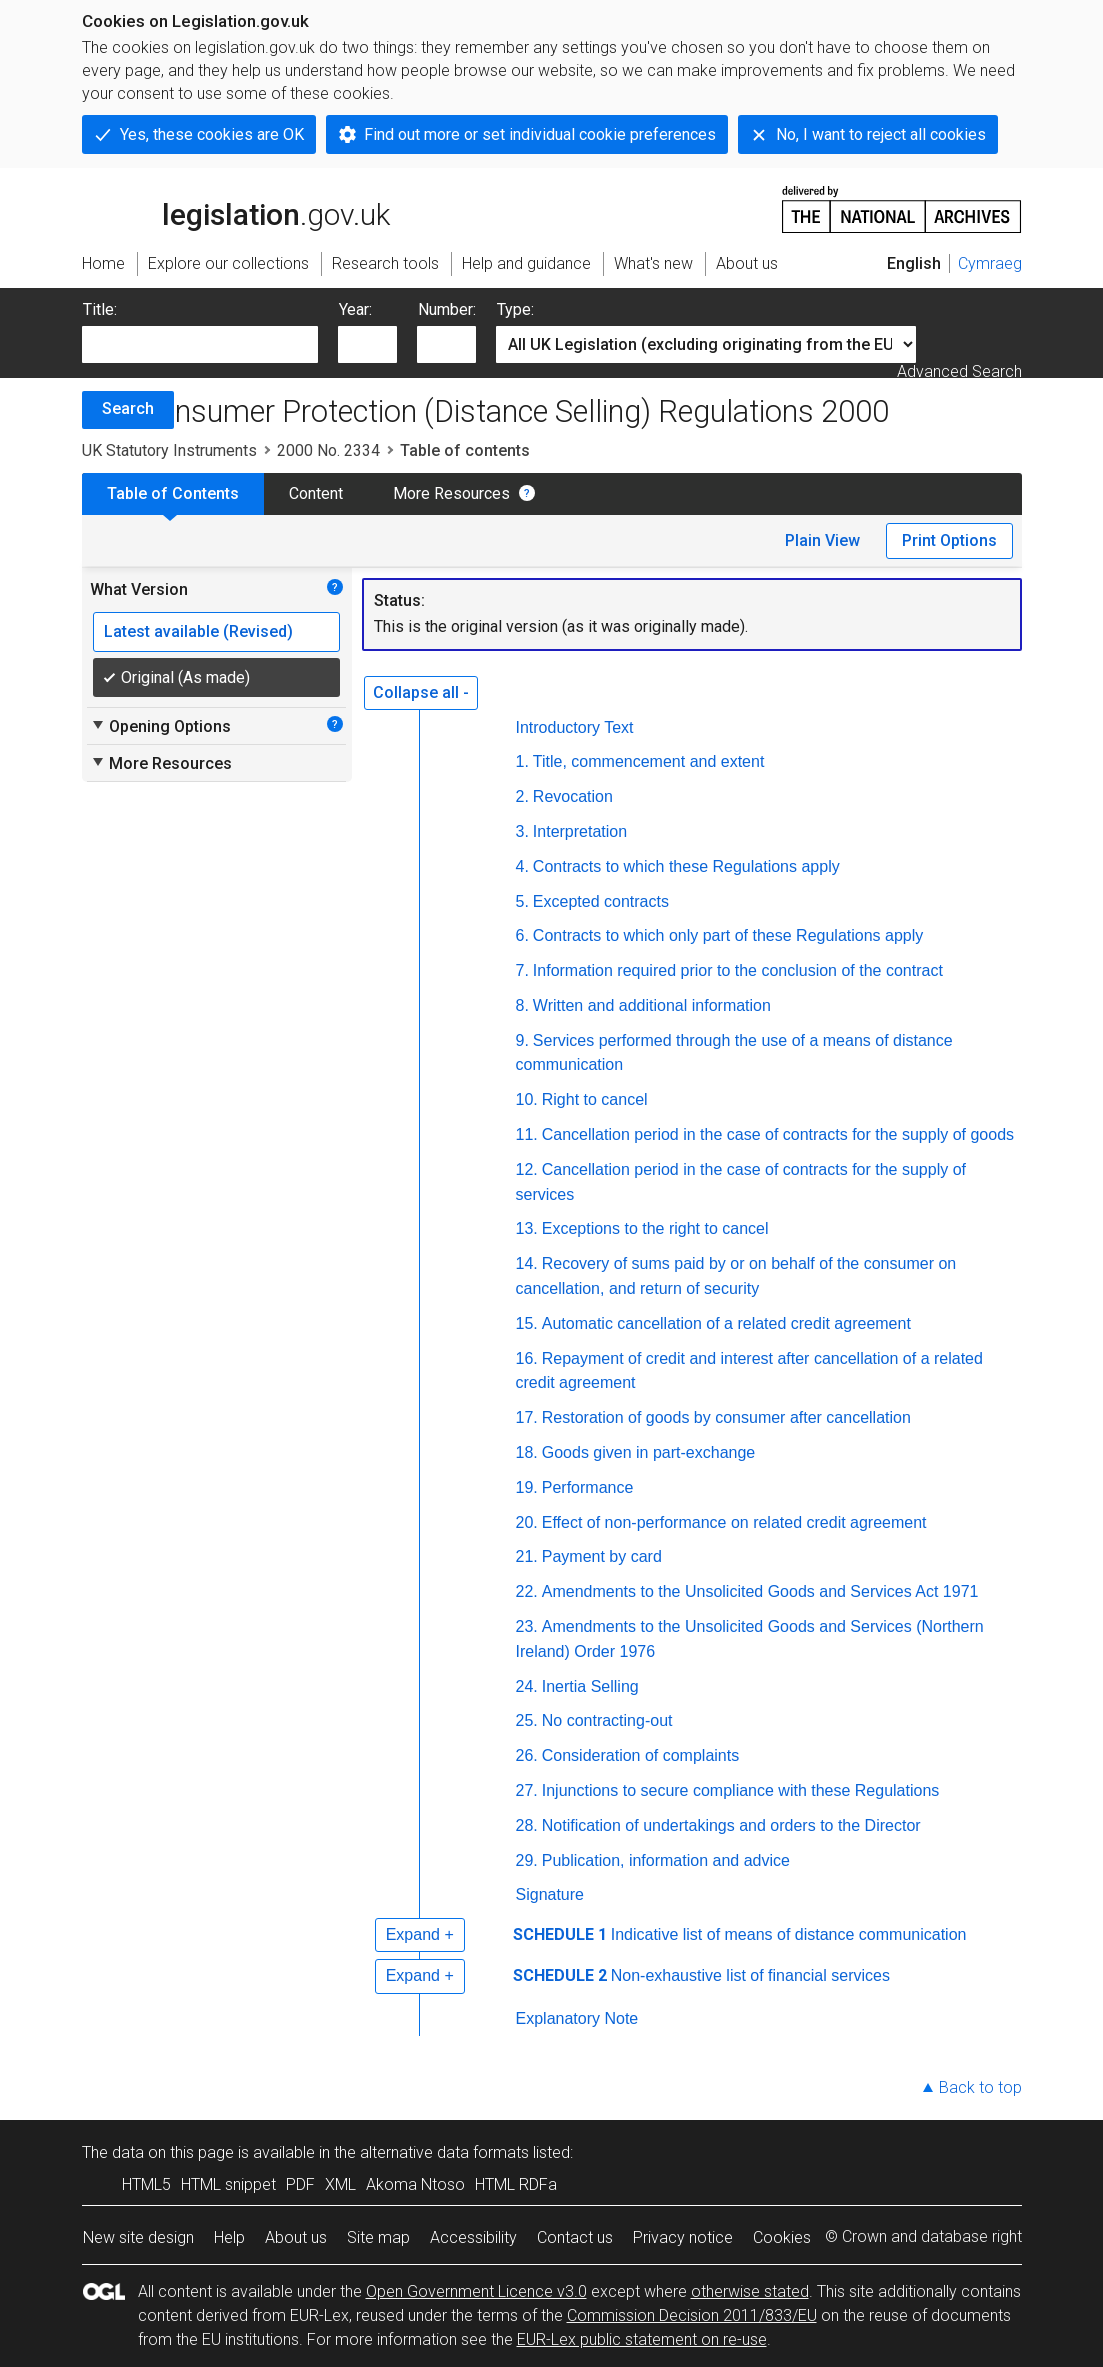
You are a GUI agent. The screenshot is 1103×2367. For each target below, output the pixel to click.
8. (522, 1005)
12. (527, 1169)
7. (522, 970)
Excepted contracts (601, 901)
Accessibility (473, 2237)
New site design (138, 2237)
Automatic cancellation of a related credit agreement (726, 1323)
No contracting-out (607, 1720)
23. (527, 1626)
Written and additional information (652, 1005)
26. (527, 1755)
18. (527, 1452)
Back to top (980, 2087)
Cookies (782, 2237)
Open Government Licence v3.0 (476, 2291)
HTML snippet (228, 2184)
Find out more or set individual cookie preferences (540, 134)
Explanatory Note (577, 2018)
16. (527, 1358)
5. (522, 901)
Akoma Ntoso (415, 2184)
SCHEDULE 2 (560, 1975)
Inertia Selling (590, 1686)
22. (527, 1591)
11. (527, 1134)
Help (229, 2237)
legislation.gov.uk (236, 208)
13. (527, 1228)
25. (527, 1720)
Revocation (573, 796)
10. (527, 1099)
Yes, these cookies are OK (212, 134)
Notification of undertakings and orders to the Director (731, 1825)
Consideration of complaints (640, 1755)
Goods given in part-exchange (648, 1452)
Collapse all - (421, 692)
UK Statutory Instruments (169, 450)
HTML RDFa (516, 2184)
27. (527, 1790)
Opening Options (160, 726)
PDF (300, 2184)
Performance (588, 1487)
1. (522, 761)
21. (527, 1556)
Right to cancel (595, 1099)
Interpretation (580, 831)
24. (527, 1686)
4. (522, 866)
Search (128, 408)
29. (527, 1860)
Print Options (949, 540)
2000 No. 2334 (328, 450)
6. (522, 935)
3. (522, 831)
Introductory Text (575, 727)
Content (316, 493)
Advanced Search (959, 371)
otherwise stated (750, 2291)
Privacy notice (683, 2237)
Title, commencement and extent (649, 761)
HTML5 (146, 2184)
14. (527, 1263)
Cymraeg (990, 263)
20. (527, 1522)
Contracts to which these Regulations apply (686, 866)
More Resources (451, 493)
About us (296, 2237)
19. (527, 1487)
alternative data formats (444, 2152)
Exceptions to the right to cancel (655, 1228)
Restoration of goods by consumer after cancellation (726, 1417)
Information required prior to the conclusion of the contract (738, 970)
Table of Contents (173, 493)
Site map (378, 2237)
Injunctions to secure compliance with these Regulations (741, 1790)
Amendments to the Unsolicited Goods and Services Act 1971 (760, 1591)
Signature (550, 1894)
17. (527, 1417)
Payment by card (602, 1556)
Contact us (575, 2237)
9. (522, 1040)
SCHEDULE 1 (560, 1934)
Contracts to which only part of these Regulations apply (728, 935)
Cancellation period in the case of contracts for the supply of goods (778, 1134)
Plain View (822, 540)
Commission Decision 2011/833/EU (692, 2315)
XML (340, 2184)
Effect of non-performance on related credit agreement (734, 1522)
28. (527, 1825)
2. (522, 796)
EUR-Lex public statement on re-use (642, 2339)
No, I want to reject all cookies (881, 134)
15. (527, 1323)
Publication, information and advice (666, 1860)
